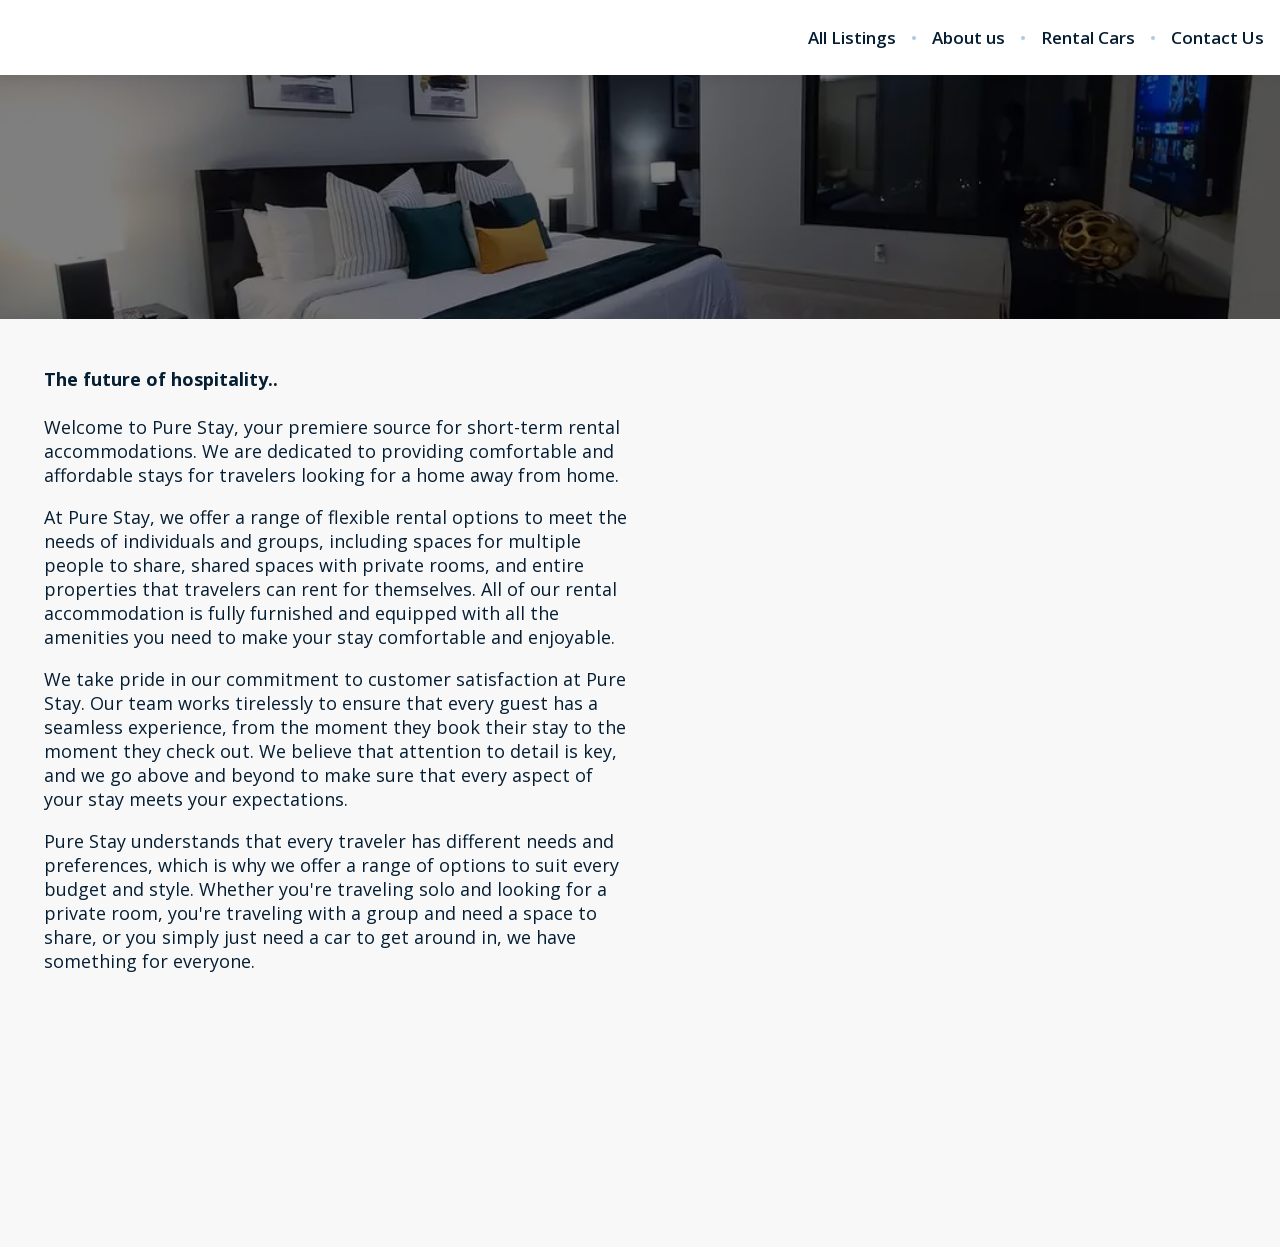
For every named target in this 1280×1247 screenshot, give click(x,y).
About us (968, 38)
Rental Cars (1088, 38)
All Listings (852, 38)
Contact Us (1217, 38)
